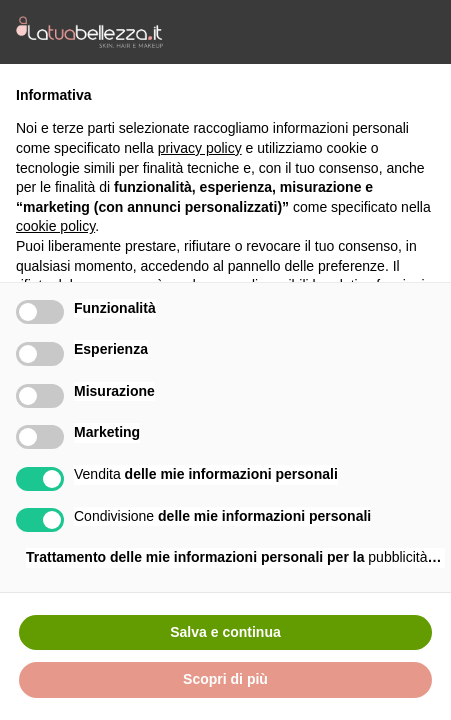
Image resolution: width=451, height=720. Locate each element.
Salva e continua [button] (225, 632)
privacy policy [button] (200, 148)
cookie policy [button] (55, 226)
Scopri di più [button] (225, 679)
